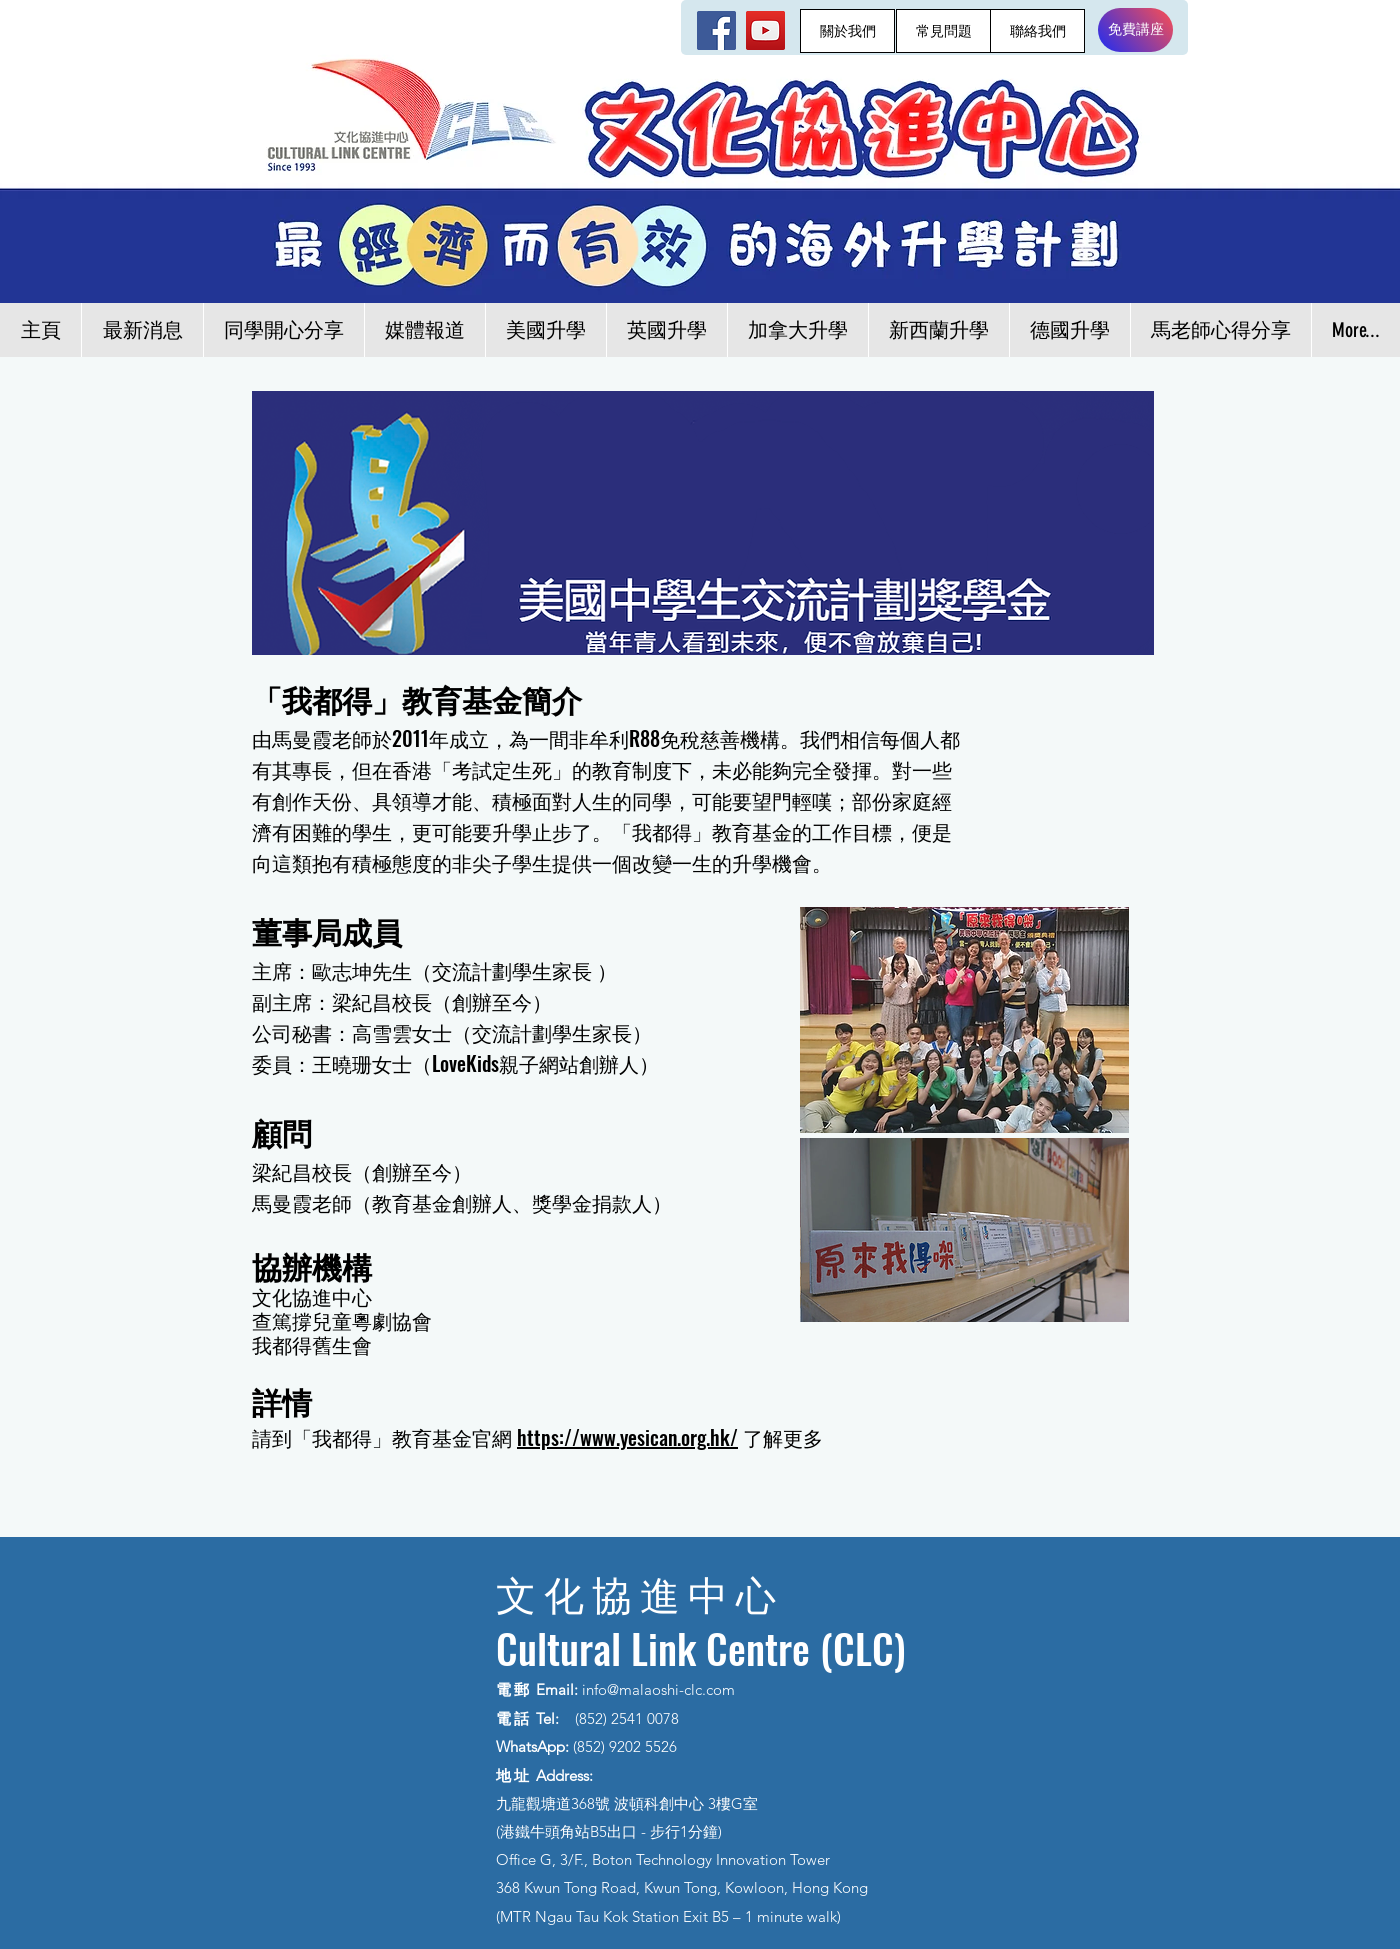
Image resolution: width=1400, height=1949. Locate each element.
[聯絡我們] (1037, 31)
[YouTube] (765, 30)
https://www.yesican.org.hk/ (627, 1437)
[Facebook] (716, 30)
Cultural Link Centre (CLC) (701, 1648)
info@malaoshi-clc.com (658, 1689)
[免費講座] (1135, 30)
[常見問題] (943, 31)
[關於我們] (847, 31)
